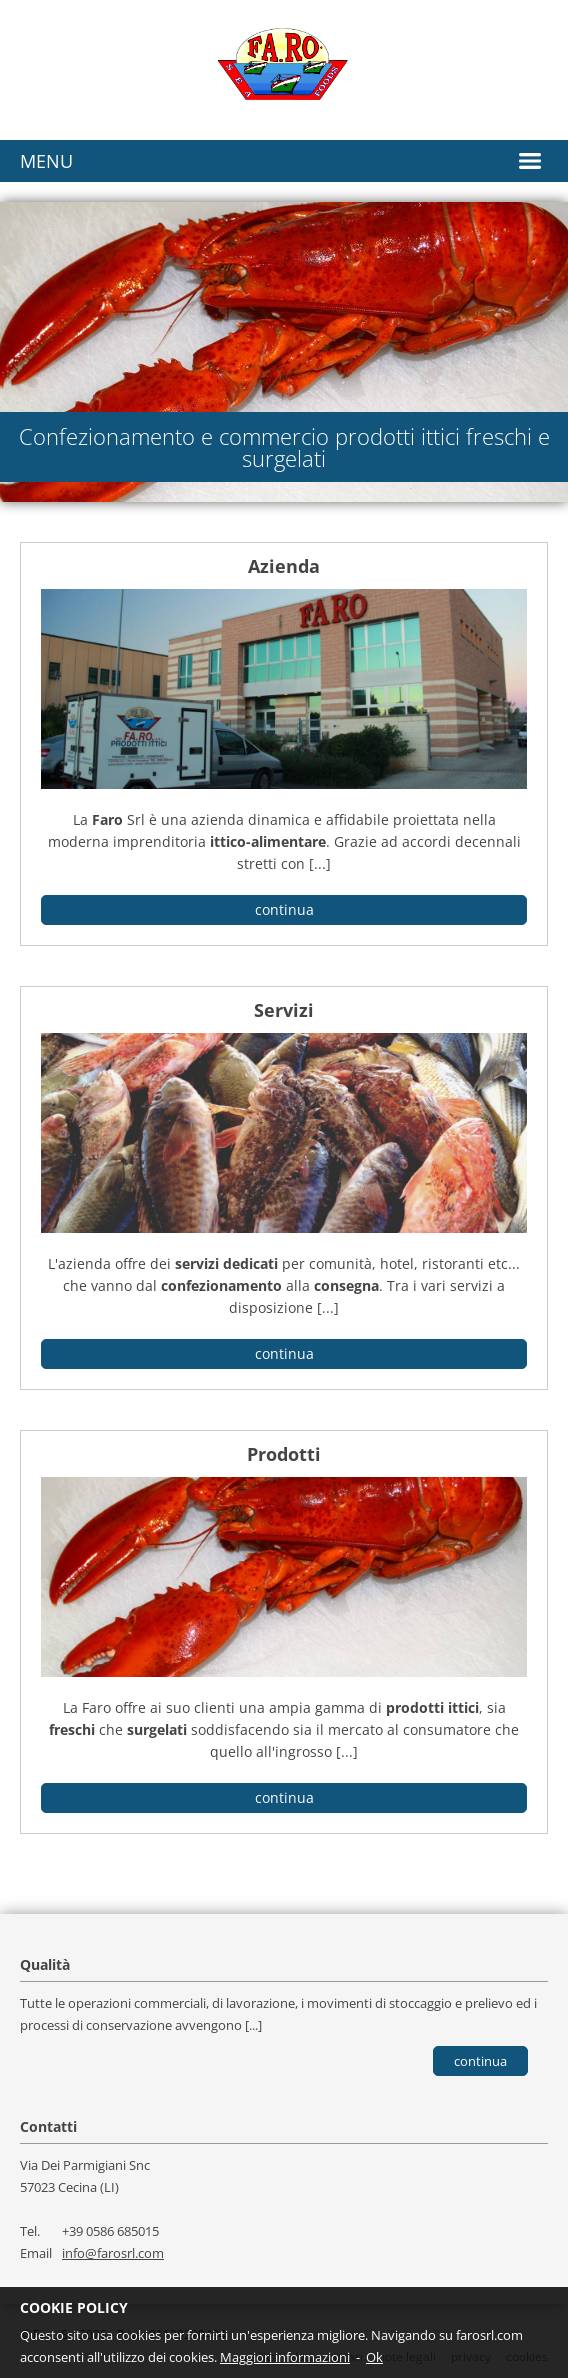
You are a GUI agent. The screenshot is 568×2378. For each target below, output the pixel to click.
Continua (480, 2061)
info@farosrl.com (113, 2253)
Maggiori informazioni (285, 2357)
